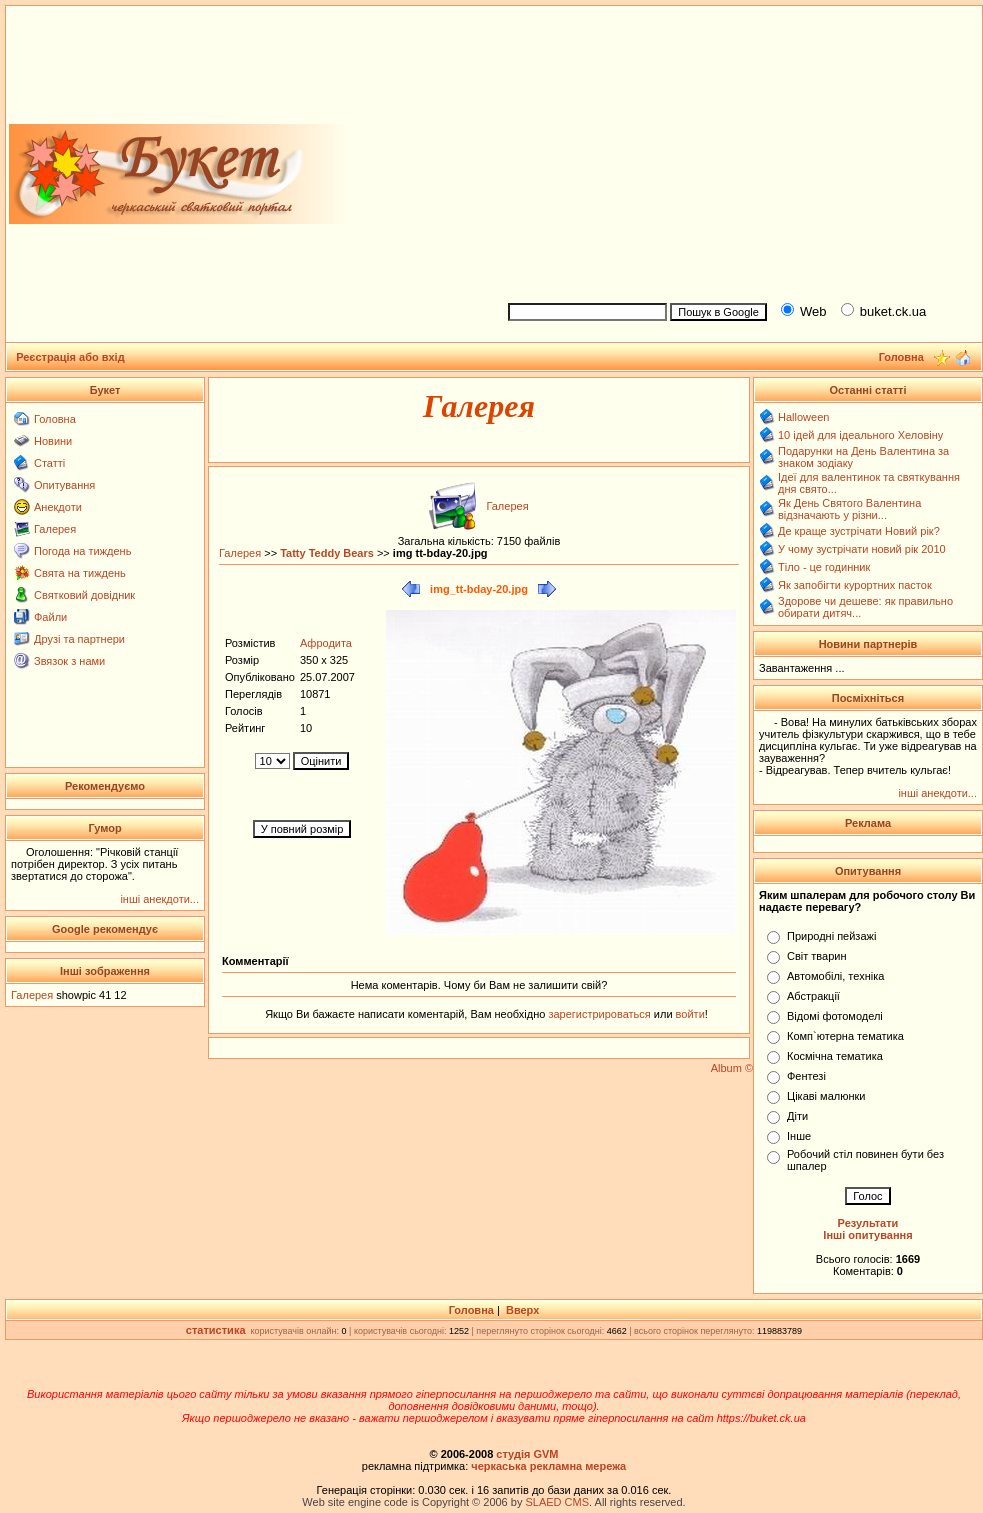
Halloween (803, 417)
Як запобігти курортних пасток (855, 585)
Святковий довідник (84, 595)
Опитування (64, 485)
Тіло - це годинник (824, 567)
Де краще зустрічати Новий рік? (859, 531)
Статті (49, 463)
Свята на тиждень (80, 573)
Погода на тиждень (82, 551)
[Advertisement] (736, 151)
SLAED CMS (557, 1502)
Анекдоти (58, 507)
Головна (55, 419)
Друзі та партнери (79, 639)
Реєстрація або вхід (70, 357)
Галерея (55, 529)
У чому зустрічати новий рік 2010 (862, 549)
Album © (732, 1068)
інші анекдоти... (159, 899)
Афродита (326, 643)
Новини (53, 441)
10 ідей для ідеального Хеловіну (860, 435)
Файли (50, 617)
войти (689, 1014)
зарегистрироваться (600, 1014)
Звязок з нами (69, 661)
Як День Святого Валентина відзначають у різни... (849, 509)
